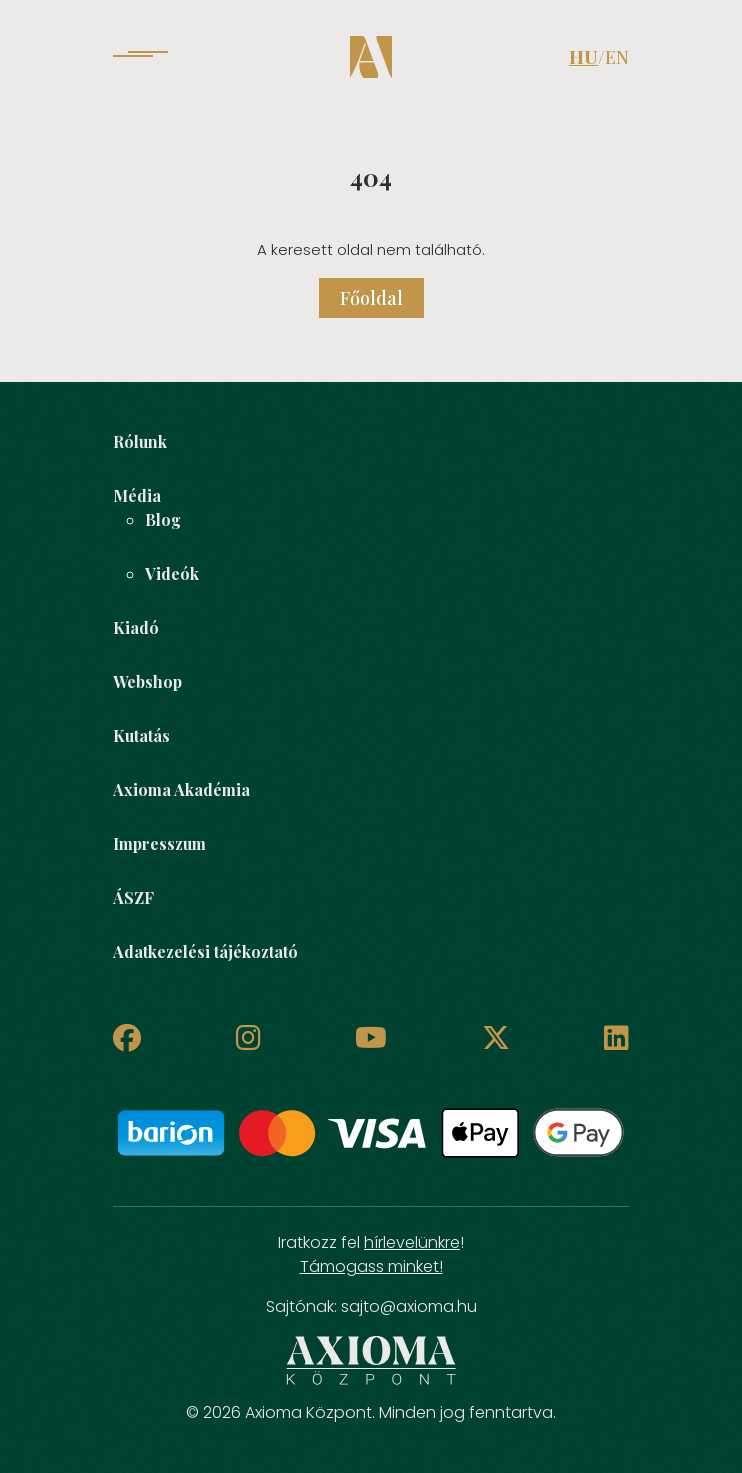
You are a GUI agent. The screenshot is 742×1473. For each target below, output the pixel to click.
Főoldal (371, 298)
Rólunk (140, 441)
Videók (172, 573)
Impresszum (159, 843)
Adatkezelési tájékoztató (205, 951)
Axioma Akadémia (181, 789)
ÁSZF (133, 897)
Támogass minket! (371, 1266)
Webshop (147, 681)
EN (617, 57)
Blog (163, 519)
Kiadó (136, 627)
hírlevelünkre (412, 1242)
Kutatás (141, 735)
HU (583, 57)
